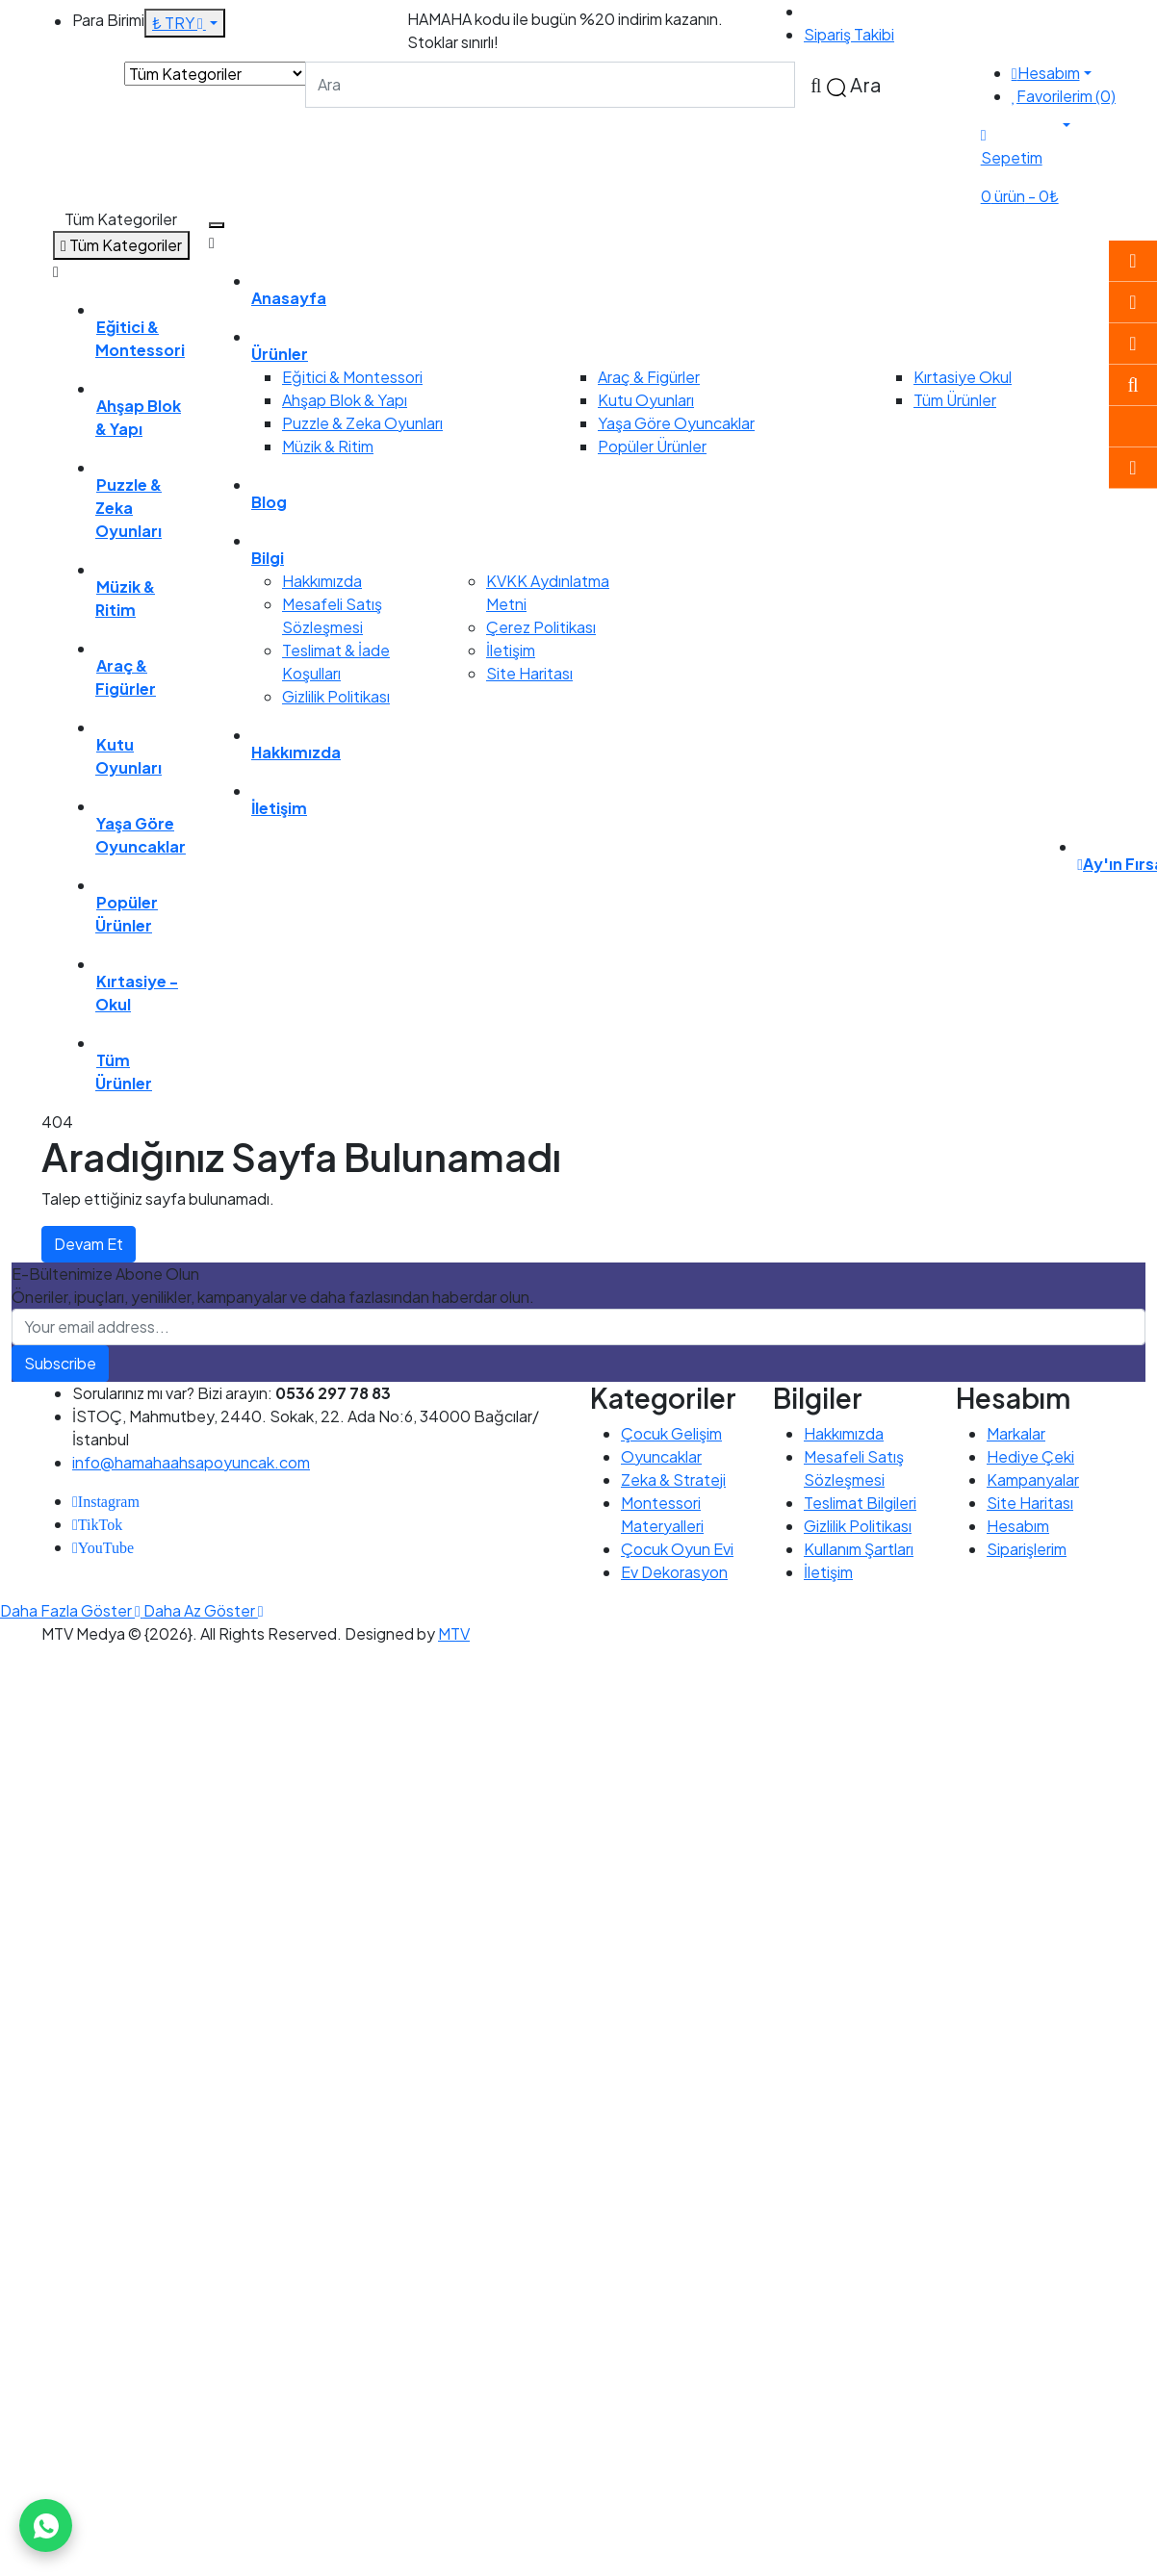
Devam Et (88, 1244)
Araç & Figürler (649, 377)
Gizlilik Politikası (336, 696)
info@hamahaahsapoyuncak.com (191, 1462)
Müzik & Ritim (327, 446)
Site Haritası (529, 673)
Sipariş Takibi (849, 34)
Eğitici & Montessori (352, 377)
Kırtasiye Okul (962, 377)
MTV (454, 1633)
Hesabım (1018, 1526)
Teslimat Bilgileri (860, 1502)
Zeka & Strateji (673, 1479)
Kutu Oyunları (646, 400)
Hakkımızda (322, 581)
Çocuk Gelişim (671, 1433)
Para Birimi (108, 20)
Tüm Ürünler (954, 400)
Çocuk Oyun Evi (677, 1549)
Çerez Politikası (541, 627)
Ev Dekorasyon (674, 1572)
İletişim (510, 650)
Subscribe (60, 1363)
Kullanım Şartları (858, 1549)
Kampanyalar (1033, 1479)
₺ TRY (179, 23)
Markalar (1016, 1433)
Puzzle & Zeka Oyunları (362, 423)
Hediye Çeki (1030, 1456)
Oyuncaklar (661, 1456)
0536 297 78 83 (861, 11)
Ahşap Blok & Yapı (344, 400)
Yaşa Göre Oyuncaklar (676, 423)
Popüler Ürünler (652, 446)
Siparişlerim (1027, 1549)
